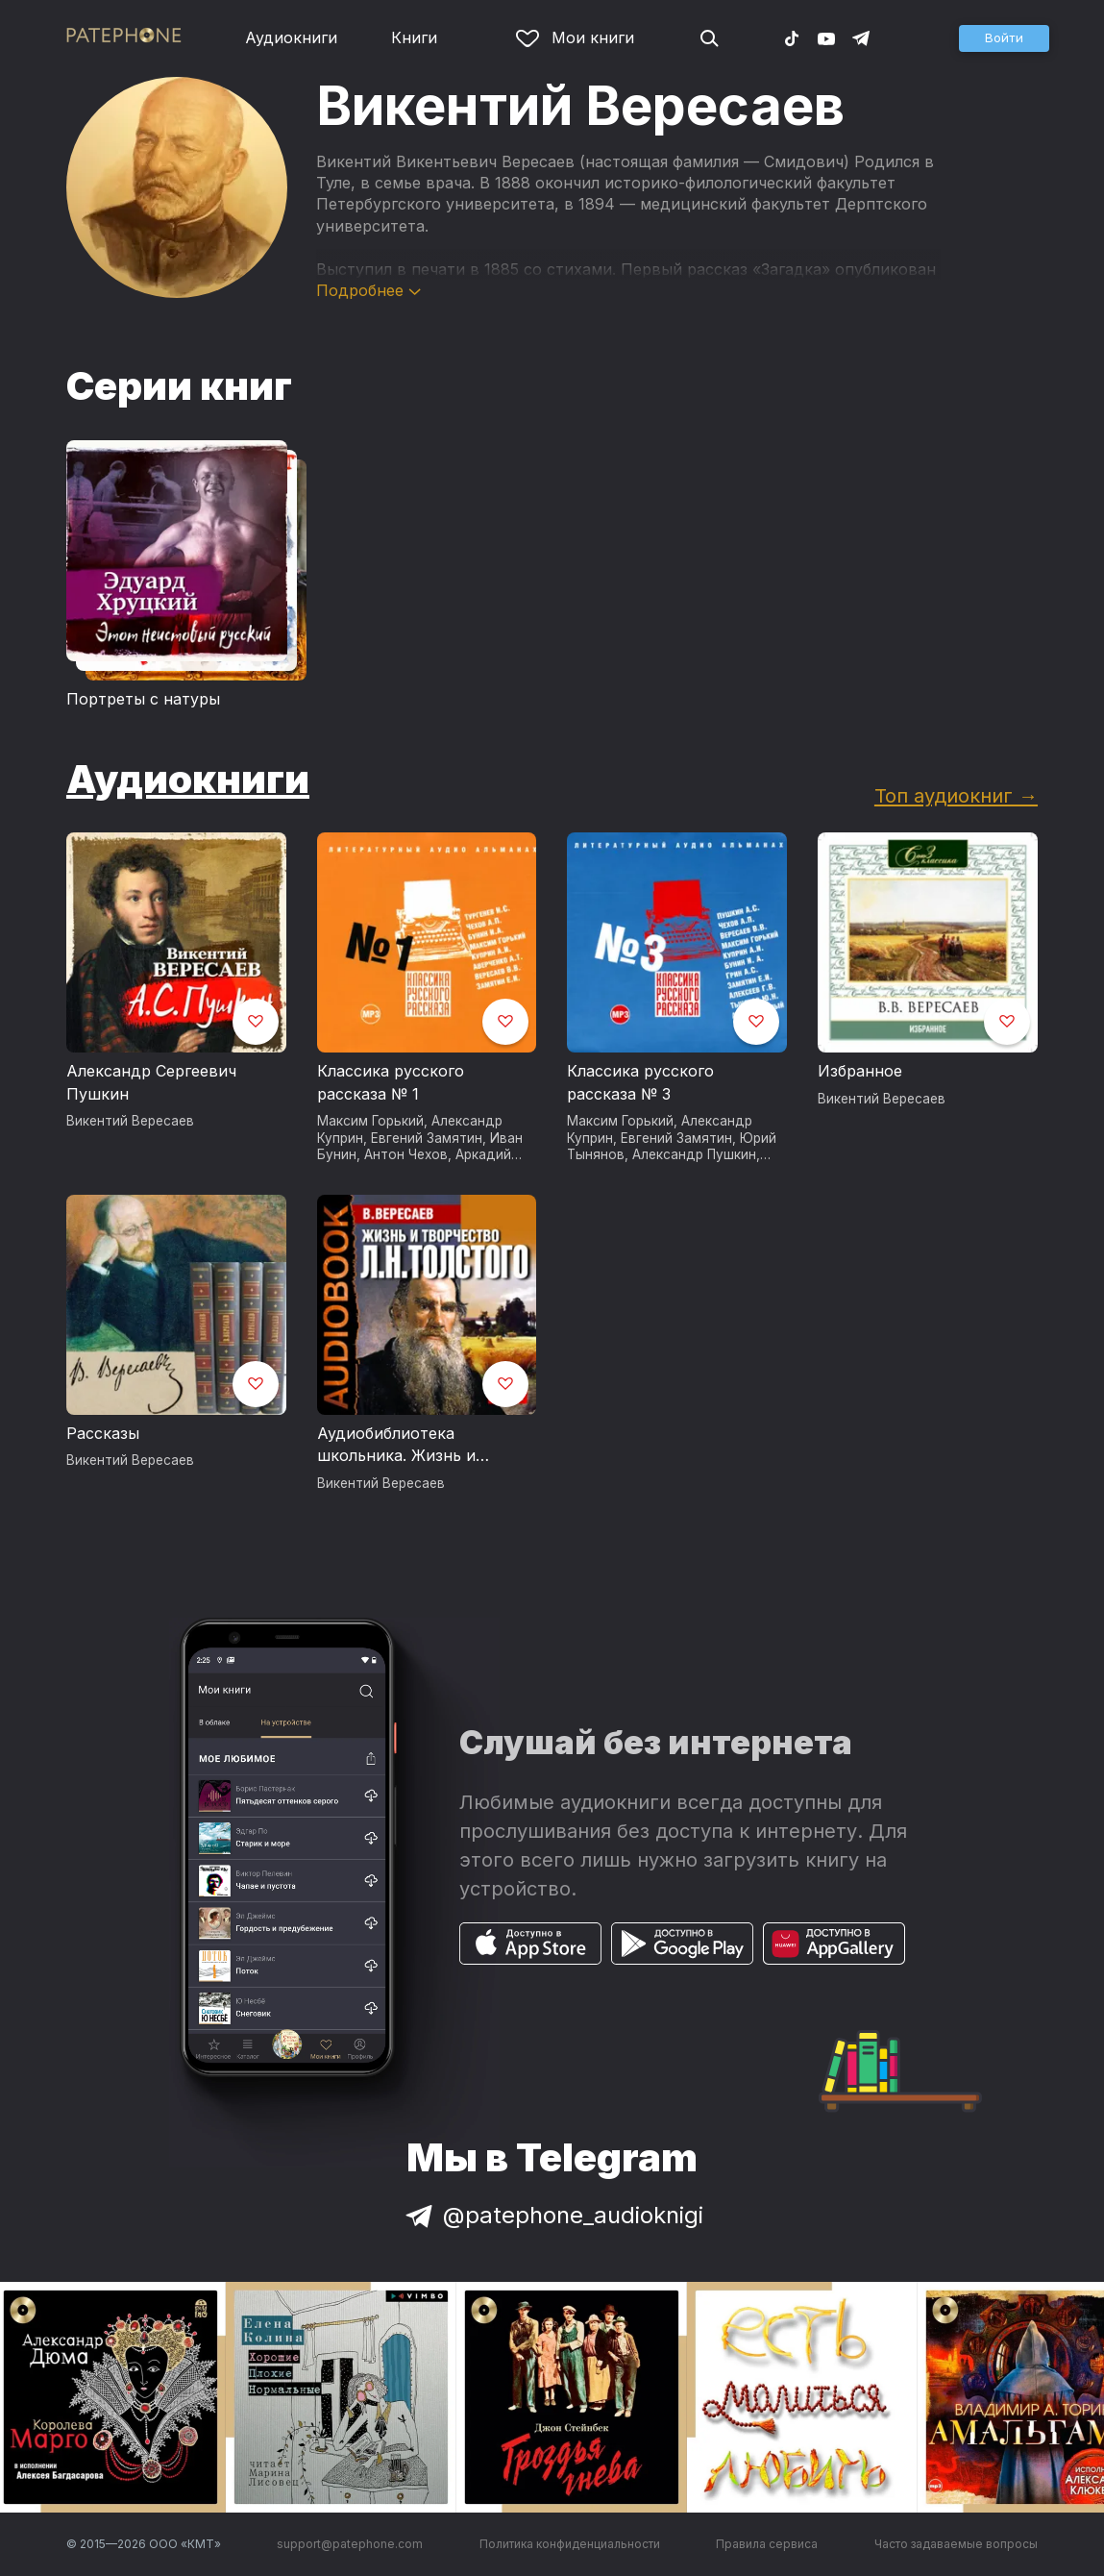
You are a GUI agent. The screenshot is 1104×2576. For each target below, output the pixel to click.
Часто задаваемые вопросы (956, 2544)
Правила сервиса (767, 2544)
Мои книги (575, 37)
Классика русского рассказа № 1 (390, 1082)
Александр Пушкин (694, 1154)
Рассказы (102, 1433)
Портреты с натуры (143, 698)
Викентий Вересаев (130, 1120)
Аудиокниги (291, 37)
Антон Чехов (406, 1154)
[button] (1004, 38)
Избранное (860, 1070)
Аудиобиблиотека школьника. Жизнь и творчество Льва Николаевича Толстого (406, 1446)
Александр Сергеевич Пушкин (151, 1082)
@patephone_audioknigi (552, 2215)
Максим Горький (370, 1120)
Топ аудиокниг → (956, 795)
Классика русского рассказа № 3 (640, 1082)
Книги (414, 37)
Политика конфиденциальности (569, 2544)
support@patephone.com (350, 2544)
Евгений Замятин (426, 1138)
